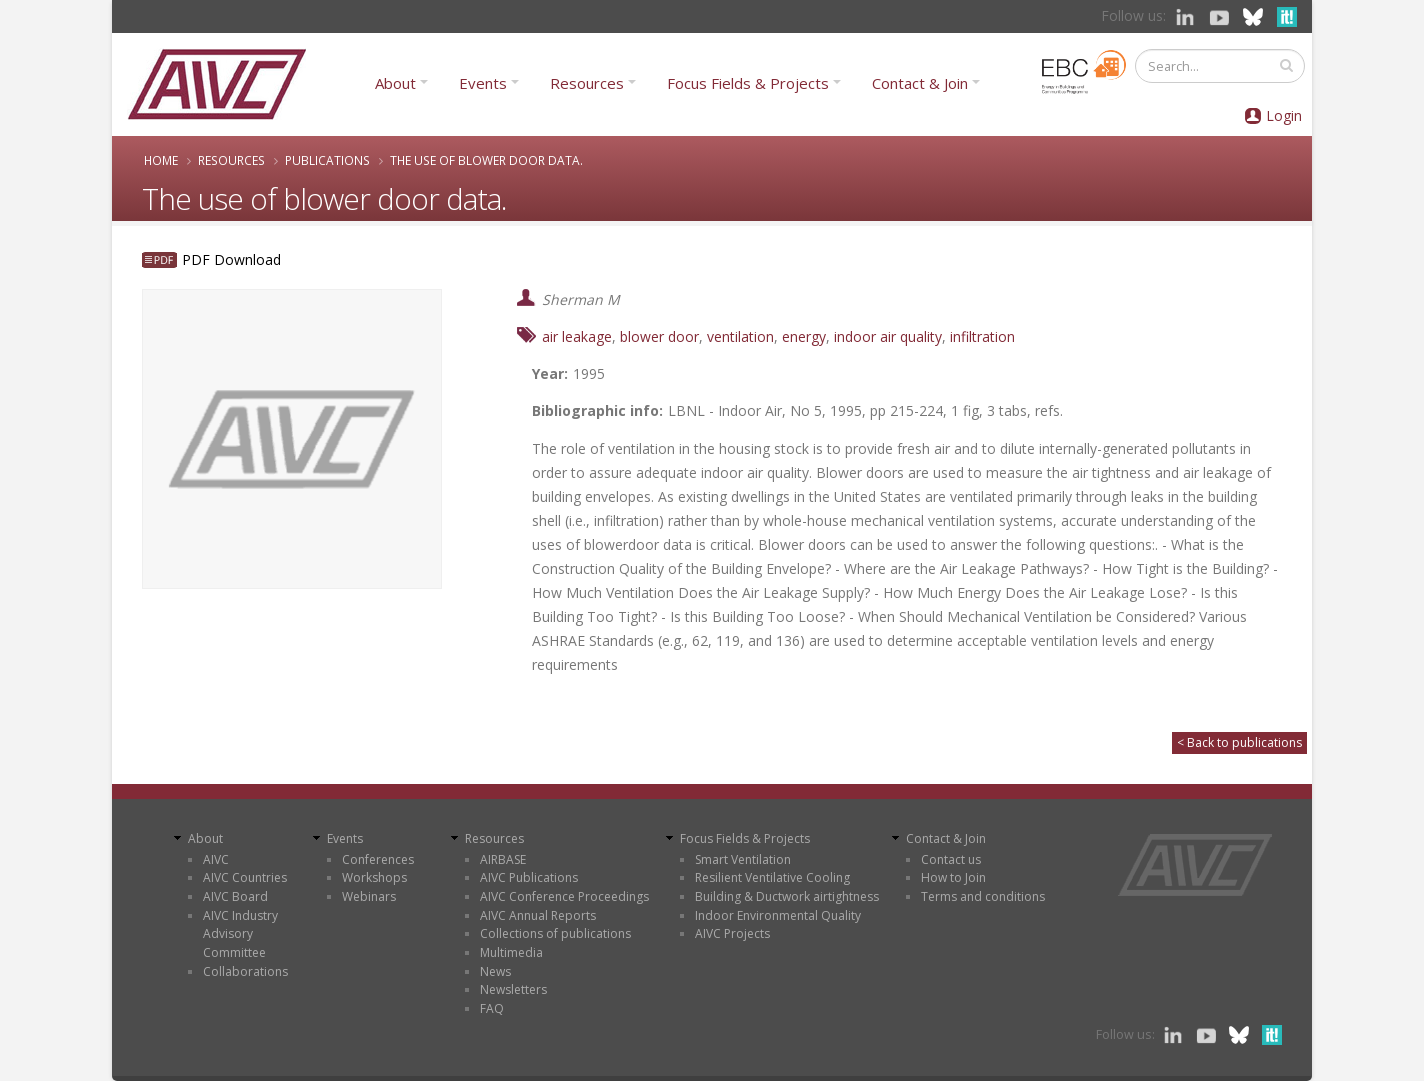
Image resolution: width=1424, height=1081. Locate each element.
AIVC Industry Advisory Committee (240, 934)
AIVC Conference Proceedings (564, 896)
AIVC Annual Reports (538, 915)
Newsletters (513, 989)
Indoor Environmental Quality (778, 915)
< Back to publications (1239, 742)
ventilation (740, 336)
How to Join (953, 877)
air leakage (577, 336)
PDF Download (231, 259)
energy (804, 336)
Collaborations (245, 971)
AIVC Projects (732, 933)
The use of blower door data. (486, 160)
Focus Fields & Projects (748, 83)
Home (161, 160)
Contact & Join (920, 83)
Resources (587, 83)
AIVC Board (235, 896)
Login (1284, 115)
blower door (659, 336)
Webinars (369, 896)
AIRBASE (503, 859)
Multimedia (511, 952)
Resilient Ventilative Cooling (772, 877)
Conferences (378, 859)
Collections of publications (555, 933)
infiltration (982, 336)
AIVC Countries (245, 877)
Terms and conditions (983, 896)
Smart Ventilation (743, 859)
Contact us (951, 859)
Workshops (374, 877)
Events (483, 83)
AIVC (216, 859)
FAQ (492, 1008)
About (395, 83)
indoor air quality (888, 336)
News (495, 971)
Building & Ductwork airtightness (787, 896)
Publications (327, 160)
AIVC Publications (529, 877)
